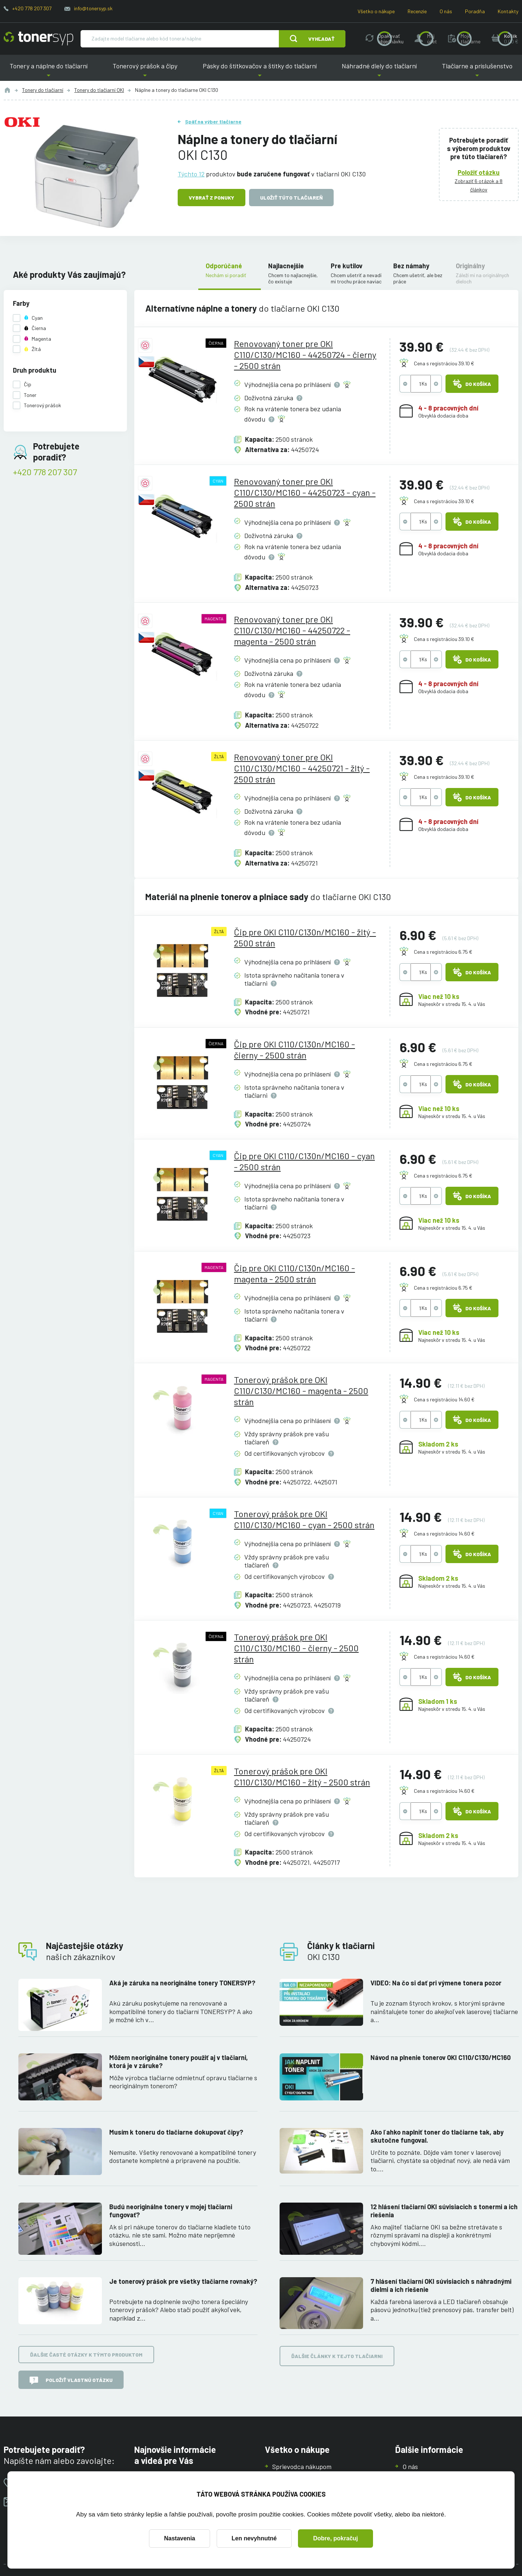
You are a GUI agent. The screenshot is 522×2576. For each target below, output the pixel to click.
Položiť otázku (479, 172)
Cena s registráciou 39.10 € (444, 363)
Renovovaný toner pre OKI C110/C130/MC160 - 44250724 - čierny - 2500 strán (305, 354)
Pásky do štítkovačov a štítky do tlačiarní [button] (260, 71)
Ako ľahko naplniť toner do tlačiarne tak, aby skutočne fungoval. (437, 2136)
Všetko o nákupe (376, 11)
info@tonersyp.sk (93, 8)
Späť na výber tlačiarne (213, 121)
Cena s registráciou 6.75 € (443, 952)
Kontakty (508, 11)
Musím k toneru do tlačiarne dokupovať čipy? (176, 2132)
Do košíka (472, 383)
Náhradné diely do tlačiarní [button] (379, 71)
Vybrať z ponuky (211, 197)
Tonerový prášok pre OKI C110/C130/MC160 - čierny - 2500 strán (296, 1647)
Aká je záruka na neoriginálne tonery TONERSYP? (182, 1983)
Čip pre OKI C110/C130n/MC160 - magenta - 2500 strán (294, 1273)
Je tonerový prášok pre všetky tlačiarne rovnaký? (183, 2281)
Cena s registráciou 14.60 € (444, 1399)
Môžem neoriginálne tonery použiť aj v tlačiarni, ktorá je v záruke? (178, 2061)
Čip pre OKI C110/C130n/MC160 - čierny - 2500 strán (294, 1049)
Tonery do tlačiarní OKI (99, 90)
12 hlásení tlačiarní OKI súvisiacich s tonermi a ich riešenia (444, 2211)
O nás (446, 11)
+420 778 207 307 (32, 8)
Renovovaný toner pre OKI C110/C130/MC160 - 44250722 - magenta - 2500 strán (292, 630)
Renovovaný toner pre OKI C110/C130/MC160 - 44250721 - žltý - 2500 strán (302, 768)
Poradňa (475, 11)
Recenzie (417, 11)
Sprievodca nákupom (301, 2466)
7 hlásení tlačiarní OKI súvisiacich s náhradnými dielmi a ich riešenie (440, 2285)
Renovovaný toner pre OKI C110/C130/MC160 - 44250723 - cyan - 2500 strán (305, 492)
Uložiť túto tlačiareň (291, 197)
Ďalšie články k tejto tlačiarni (337, 2356)
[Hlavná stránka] (38, 39)
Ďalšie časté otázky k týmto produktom (86, 2354)
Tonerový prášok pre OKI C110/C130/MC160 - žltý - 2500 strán (302, 1776)
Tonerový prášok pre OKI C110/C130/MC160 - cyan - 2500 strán (304, 1519)
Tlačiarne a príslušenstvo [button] (477, 71)
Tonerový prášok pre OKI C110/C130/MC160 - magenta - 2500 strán (301, 1390)
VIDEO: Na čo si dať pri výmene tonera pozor (435, 1983)
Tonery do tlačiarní (42, 90)
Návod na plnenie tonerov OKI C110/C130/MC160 (440, 2057)
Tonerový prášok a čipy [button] (145, 71)
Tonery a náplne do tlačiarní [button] (48, 71)
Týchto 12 (191, 173)
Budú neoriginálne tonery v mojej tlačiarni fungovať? (170, 2211)
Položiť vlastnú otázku (71, 2380)
